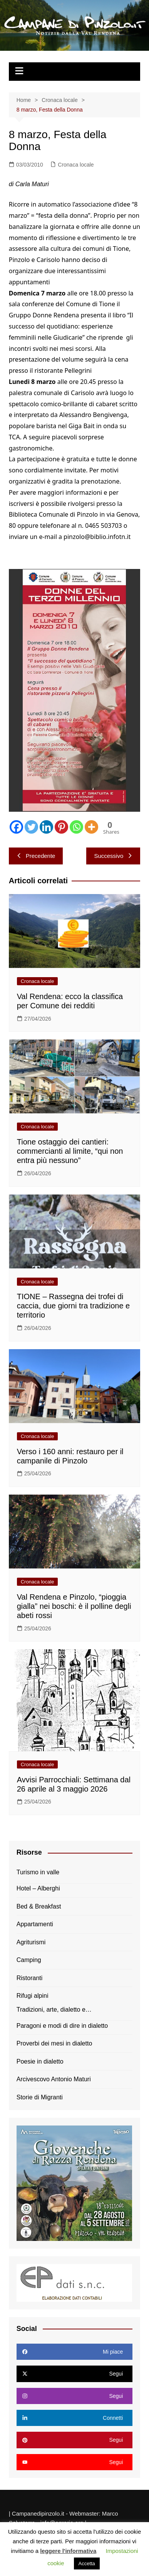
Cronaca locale (76, 165)
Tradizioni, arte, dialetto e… (54, 2009)
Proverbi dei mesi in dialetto (54, 2043)
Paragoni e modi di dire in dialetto (62, 2025)
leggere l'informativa (68, 2551)
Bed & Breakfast (39, 1906)
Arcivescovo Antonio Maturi (54, 2079)
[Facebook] (16, 827)
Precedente (36, 856)
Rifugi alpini (33, 1995)
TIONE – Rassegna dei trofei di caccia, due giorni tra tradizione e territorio (73, 1305)
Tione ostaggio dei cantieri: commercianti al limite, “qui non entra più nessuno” (70, 1151)
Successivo (113, 856)
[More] (91, 827)
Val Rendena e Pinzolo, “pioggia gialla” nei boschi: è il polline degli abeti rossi (74, 1606)
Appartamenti (35, 1924)
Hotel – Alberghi (38, 1888)
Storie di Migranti (40, 2097)
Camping (29, 1960)
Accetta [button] (87, 2563)
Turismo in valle (38, 1872)
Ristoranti (30, 1978)
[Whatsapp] (76, 827)
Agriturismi (31, 1942)
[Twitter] (31, 827)
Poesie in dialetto (40, 2061)
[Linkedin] (46, 827)
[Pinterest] (61, 827)
